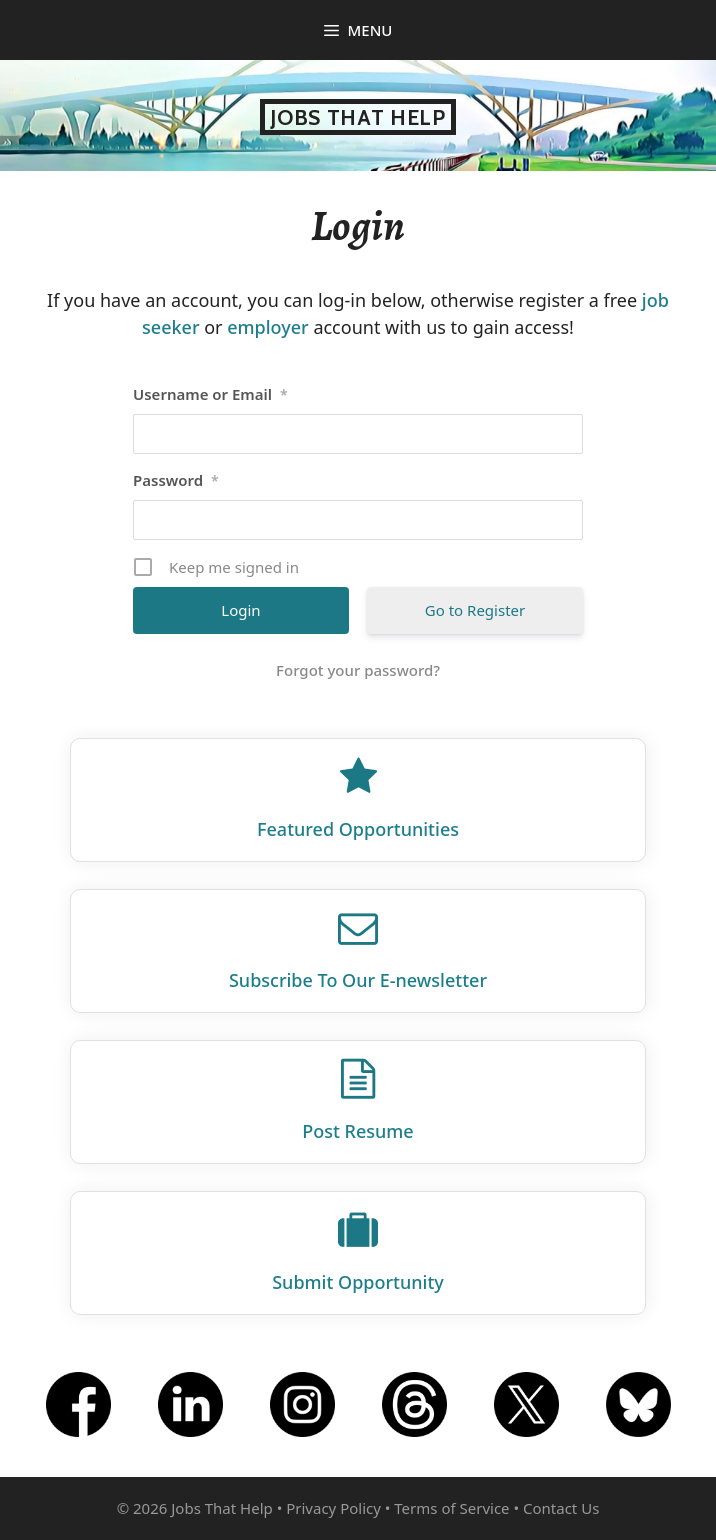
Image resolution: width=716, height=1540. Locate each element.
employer (268, 327)
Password (176, 480)
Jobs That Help (357, 117)
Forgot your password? (358, 670)
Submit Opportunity (358, 1282)
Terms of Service (451, 1508)
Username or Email (210, 394)
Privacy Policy (333, 1508)
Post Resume (357, 1131)
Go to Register (475, 610)
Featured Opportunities (358, 829)
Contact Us (561, 1508)
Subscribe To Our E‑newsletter (358, 980)
